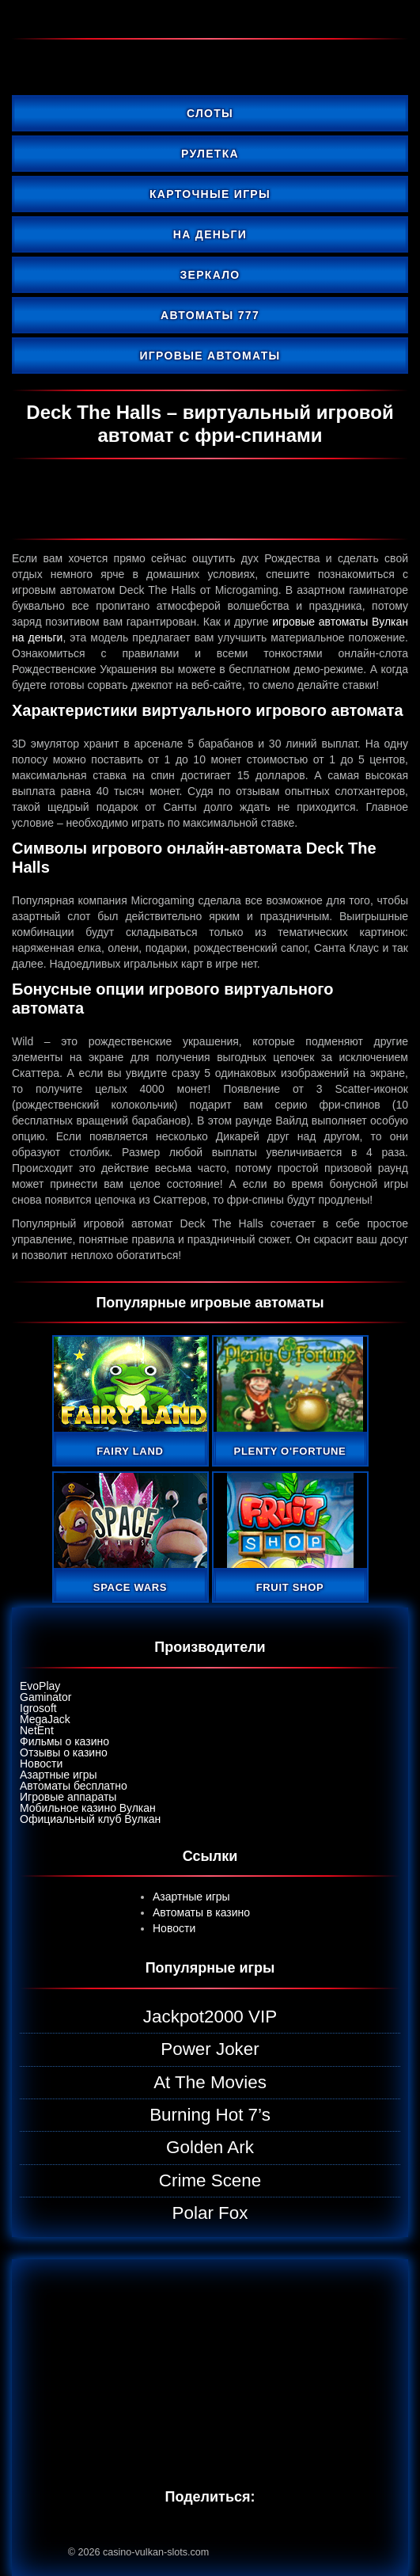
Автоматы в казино (201, 1912)
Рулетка (210, 153)
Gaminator (45, 1697)
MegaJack (45, 1719)
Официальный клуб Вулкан (90, 1819)
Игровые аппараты (68, 1796)
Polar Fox (210, 2213)
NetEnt (37, 1730)
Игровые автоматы (210, 355)
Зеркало (210, 274)
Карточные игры (210, 194)
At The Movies (210, 2082)
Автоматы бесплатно (73, 1785)
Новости (41, 1763)
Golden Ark (210, 2147)
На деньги (210, 234)
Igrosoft (38, 1708)
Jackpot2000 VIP (210, 2016)
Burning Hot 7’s (210, 2115)
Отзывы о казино (64, 1752)
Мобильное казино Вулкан (88, 1808)
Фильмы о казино (64, 1741)
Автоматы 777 (210, 315)
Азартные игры (58, 1774)
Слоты (210, 113)
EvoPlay (40, 1686)
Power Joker (210, 2049)
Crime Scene (210, 2180)
